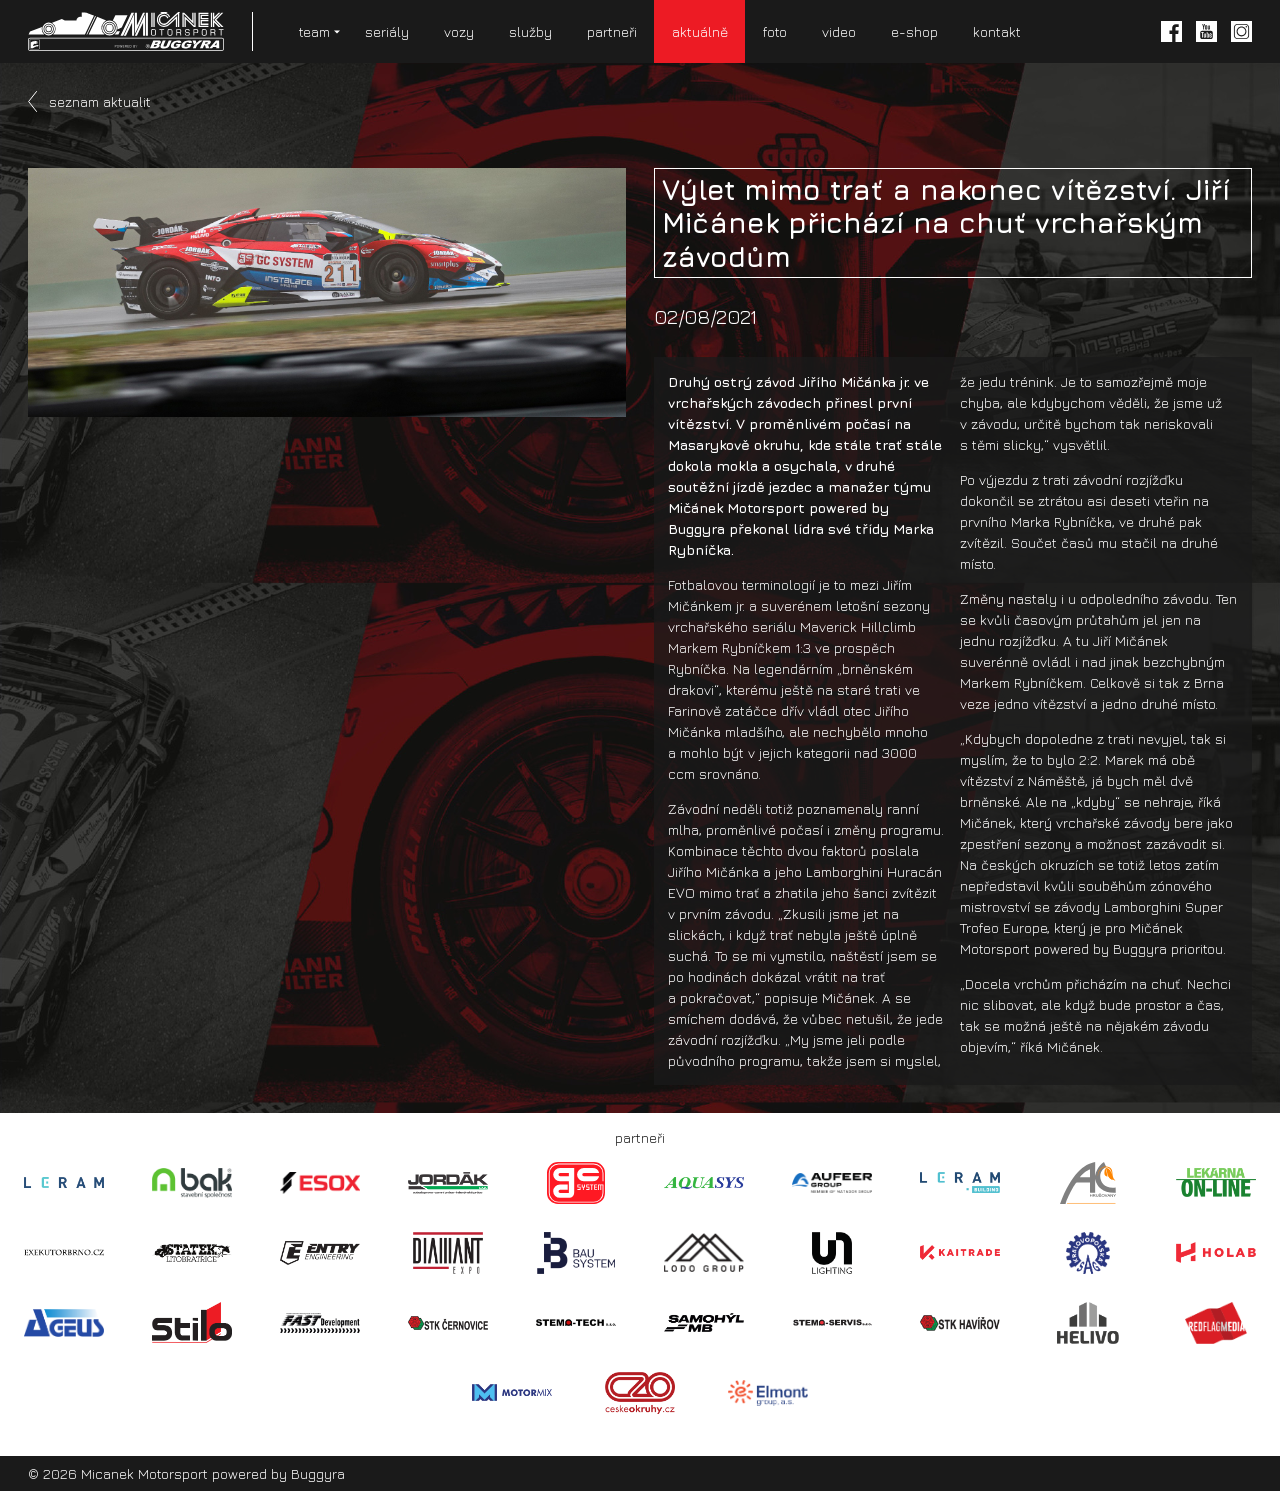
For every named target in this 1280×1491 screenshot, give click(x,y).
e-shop (914, 31)
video (839, 31)
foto (775, 31)
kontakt (997, 31)
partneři (612, 31)
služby (530, 31)
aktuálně (700, 31)
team (314, 31)
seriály (387, 31)
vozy (459, 31)
